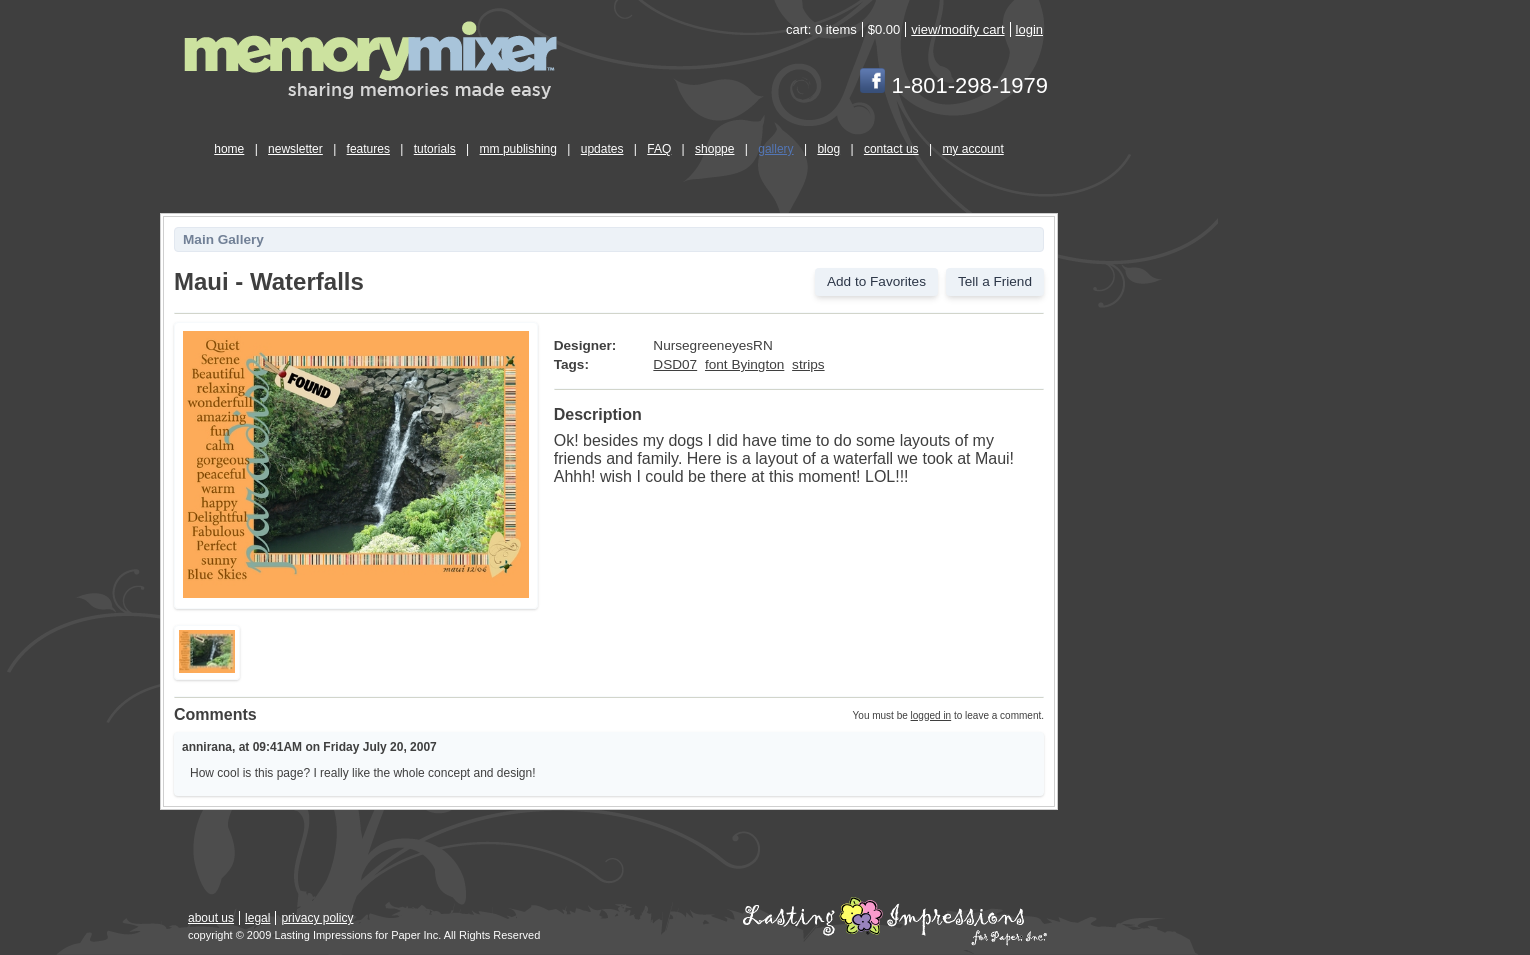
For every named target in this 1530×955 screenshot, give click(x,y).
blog (828, 149)
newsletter (295, 149)
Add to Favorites (876, 281)
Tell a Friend (995, 281)
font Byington (744, 364)
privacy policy (317, 918)
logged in (931, 715)
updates (602, 149)
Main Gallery (223, 239)
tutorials (435, 149)
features (368, 149)
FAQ (659, 149)
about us (211, 918)
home (229, 149)
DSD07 (675, 364)
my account (972, 149)
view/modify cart (957, 29)
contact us (891, 149)
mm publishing (518, 149)
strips (808, 364)
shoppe (714, 149)
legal (257, 918)
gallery (775, 149)
